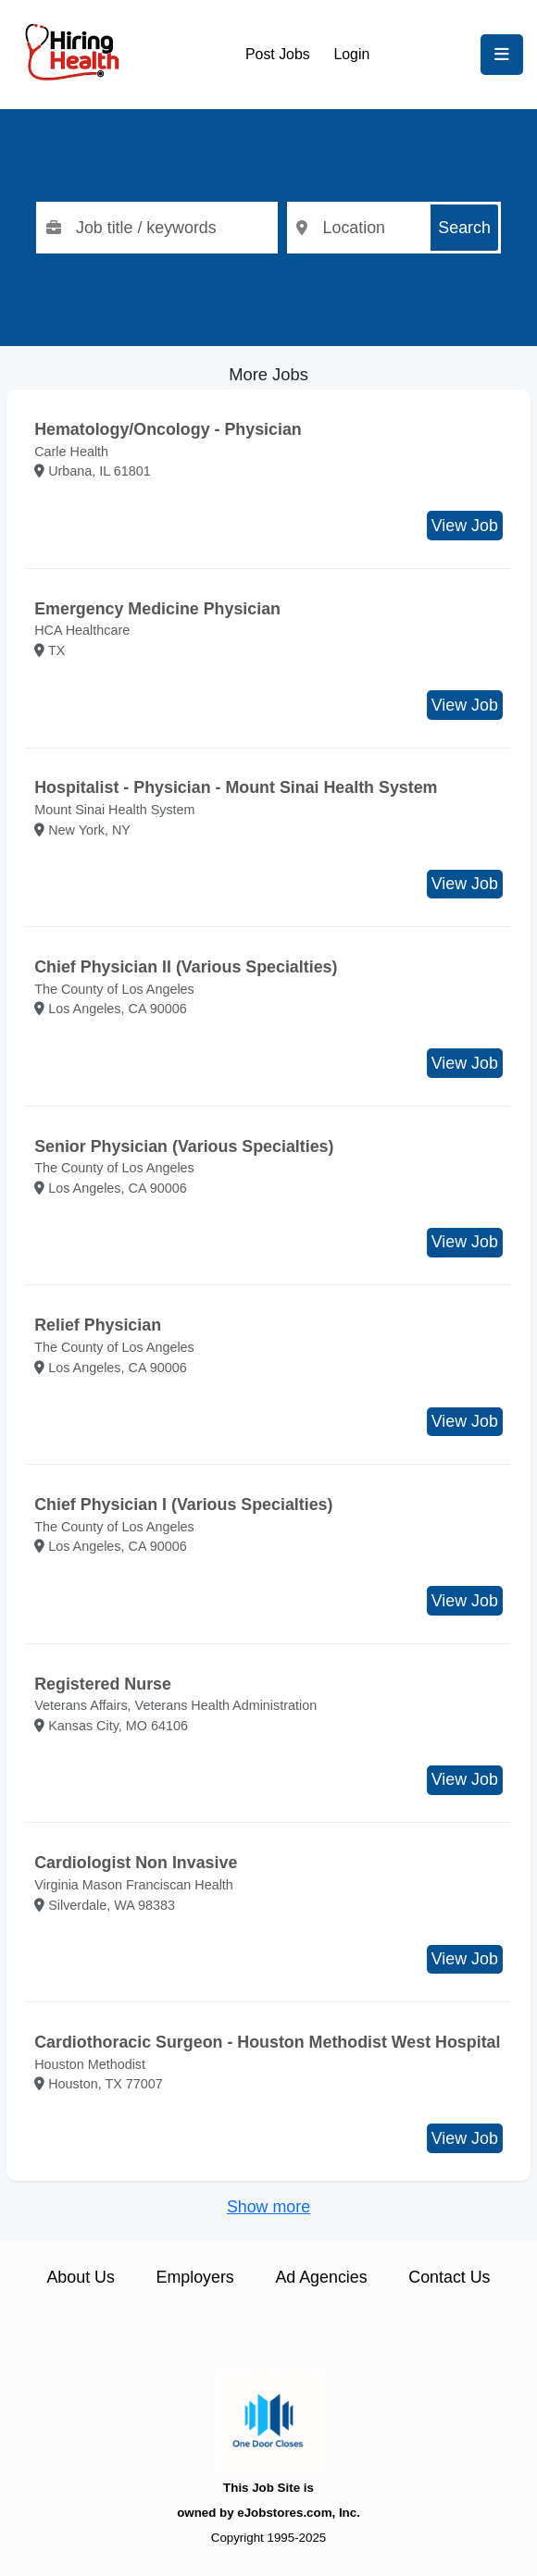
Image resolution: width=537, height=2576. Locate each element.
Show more (268, 2207)
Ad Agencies (321, 2277)
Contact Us (449, 2277)
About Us (80, 2277)
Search (464, 227)
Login (351, 54)
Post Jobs (277, 54)
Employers (195, 2277)
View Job (464, 525)
